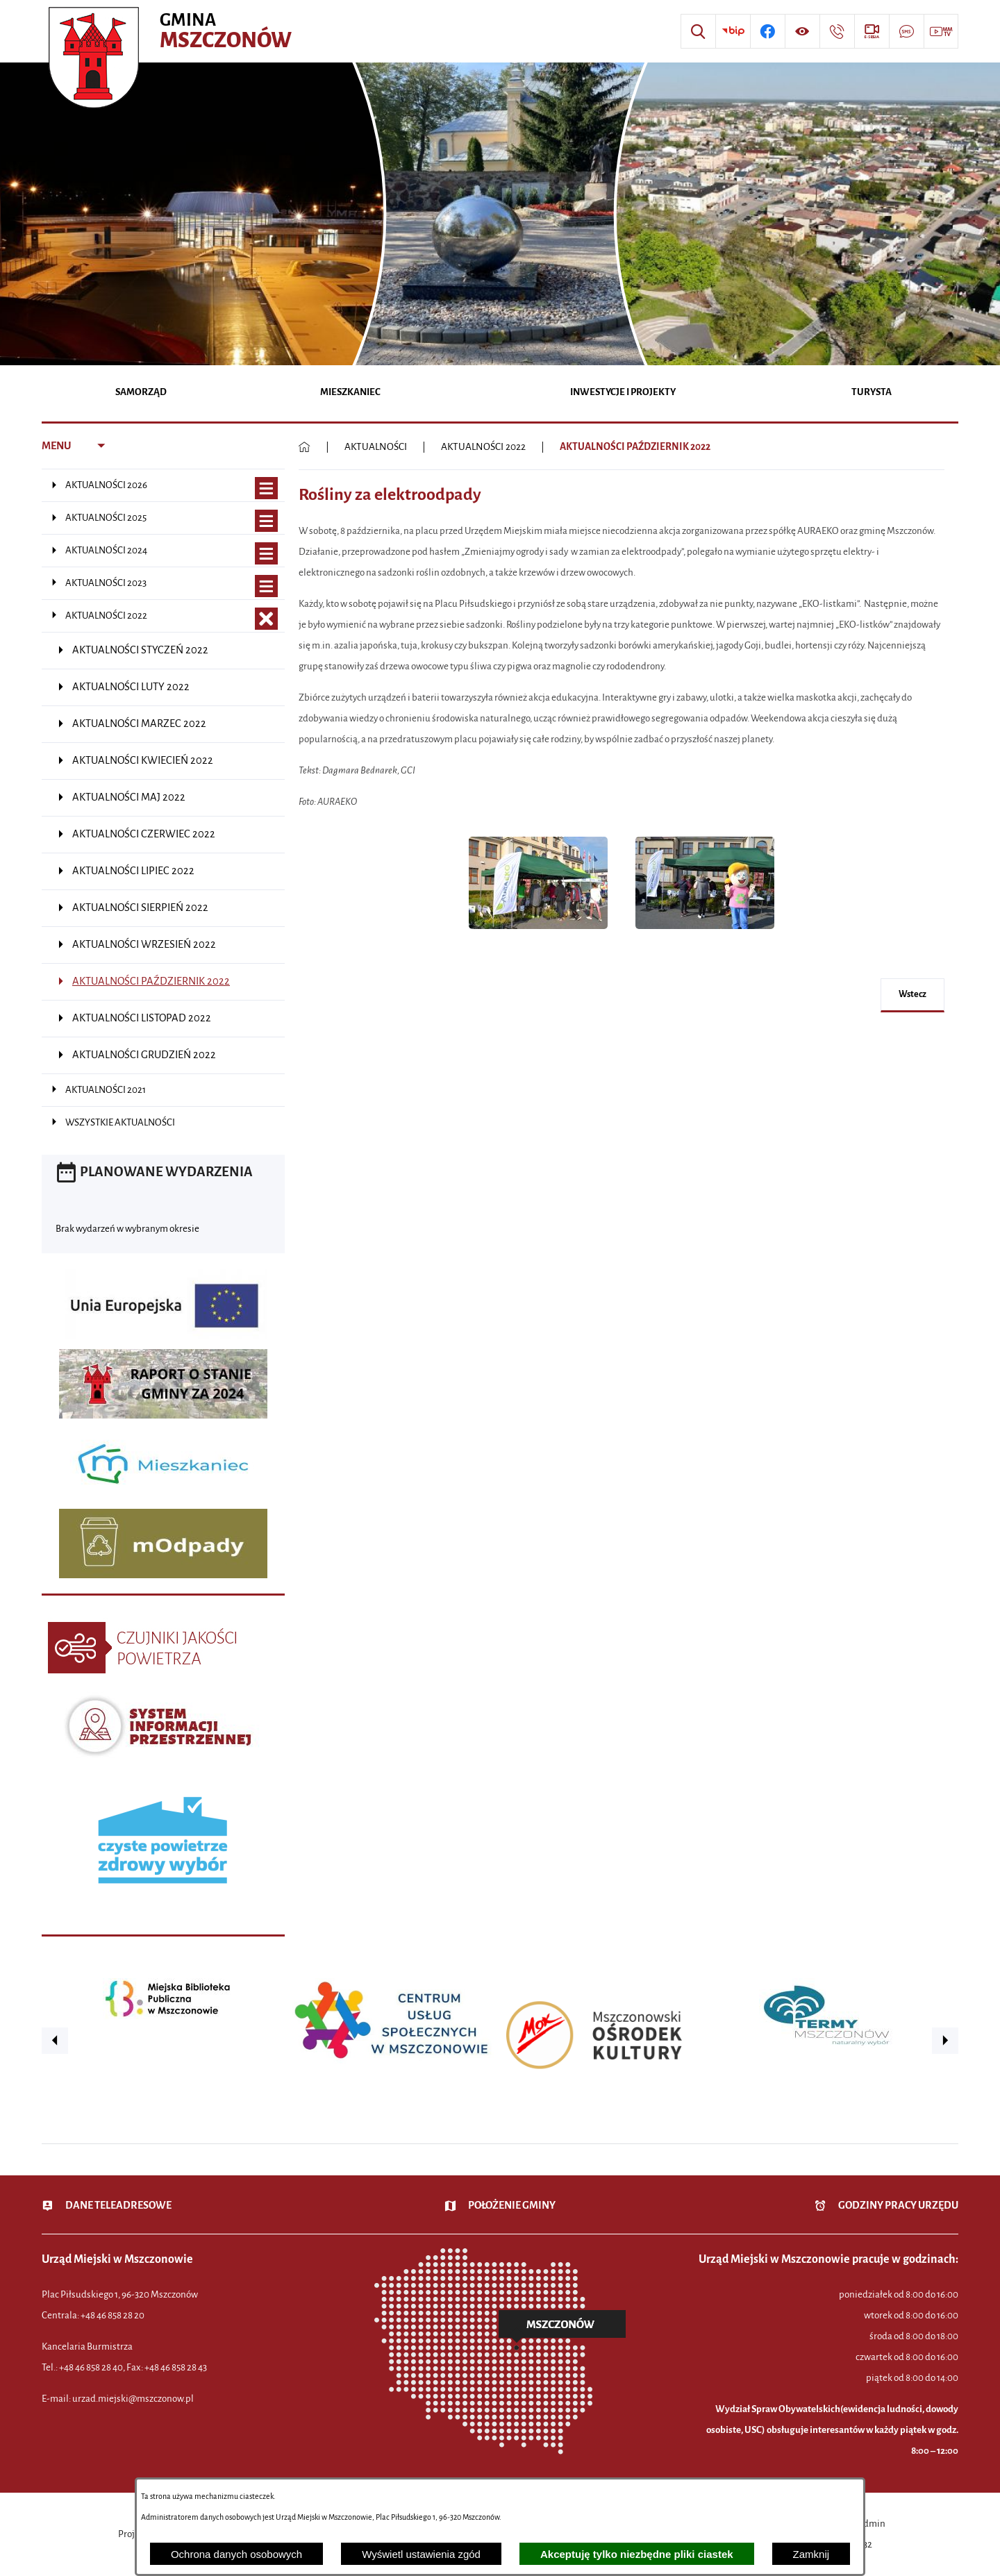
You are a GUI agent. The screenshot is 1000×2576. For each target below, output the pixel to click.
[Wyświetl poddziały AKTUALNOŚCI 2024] (266, 553)
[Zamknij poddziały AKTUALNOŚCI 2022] (266, 619)
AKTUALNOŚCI (375, 447)
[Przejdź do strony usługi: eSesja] (871, 31)
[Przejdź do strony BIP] (732, 31)
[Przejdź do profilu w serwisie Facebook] (767, 31)
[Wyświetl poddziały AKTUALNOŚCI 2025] (266, 521)
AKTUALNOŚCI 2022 (483, 447)
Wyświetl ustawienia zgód (421, 2554)
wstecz (912, 994)
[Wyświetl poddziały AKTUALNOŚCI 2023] (266, 586)
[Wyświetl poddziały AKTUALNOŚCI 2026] (266, 488)
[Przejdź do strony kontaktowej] (836, 31)
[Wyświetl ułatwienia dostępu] (802, 31)
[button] (538, 936)
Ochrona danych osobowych (236, 2554)
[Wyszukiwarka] (698, 31)
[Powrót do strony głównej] (304, 447)
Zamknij (811, 2554)
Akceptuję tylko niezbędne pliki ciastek (636, 2554)
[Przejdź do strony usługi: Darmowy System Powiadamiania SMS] (906, 31)
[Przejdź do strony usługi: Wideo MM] (941, 31)
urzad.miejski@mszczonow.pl (133, 2398)
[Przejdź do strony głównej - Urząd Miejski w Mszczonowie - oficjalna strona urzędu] (172, 31)
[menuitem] (141, 393)
